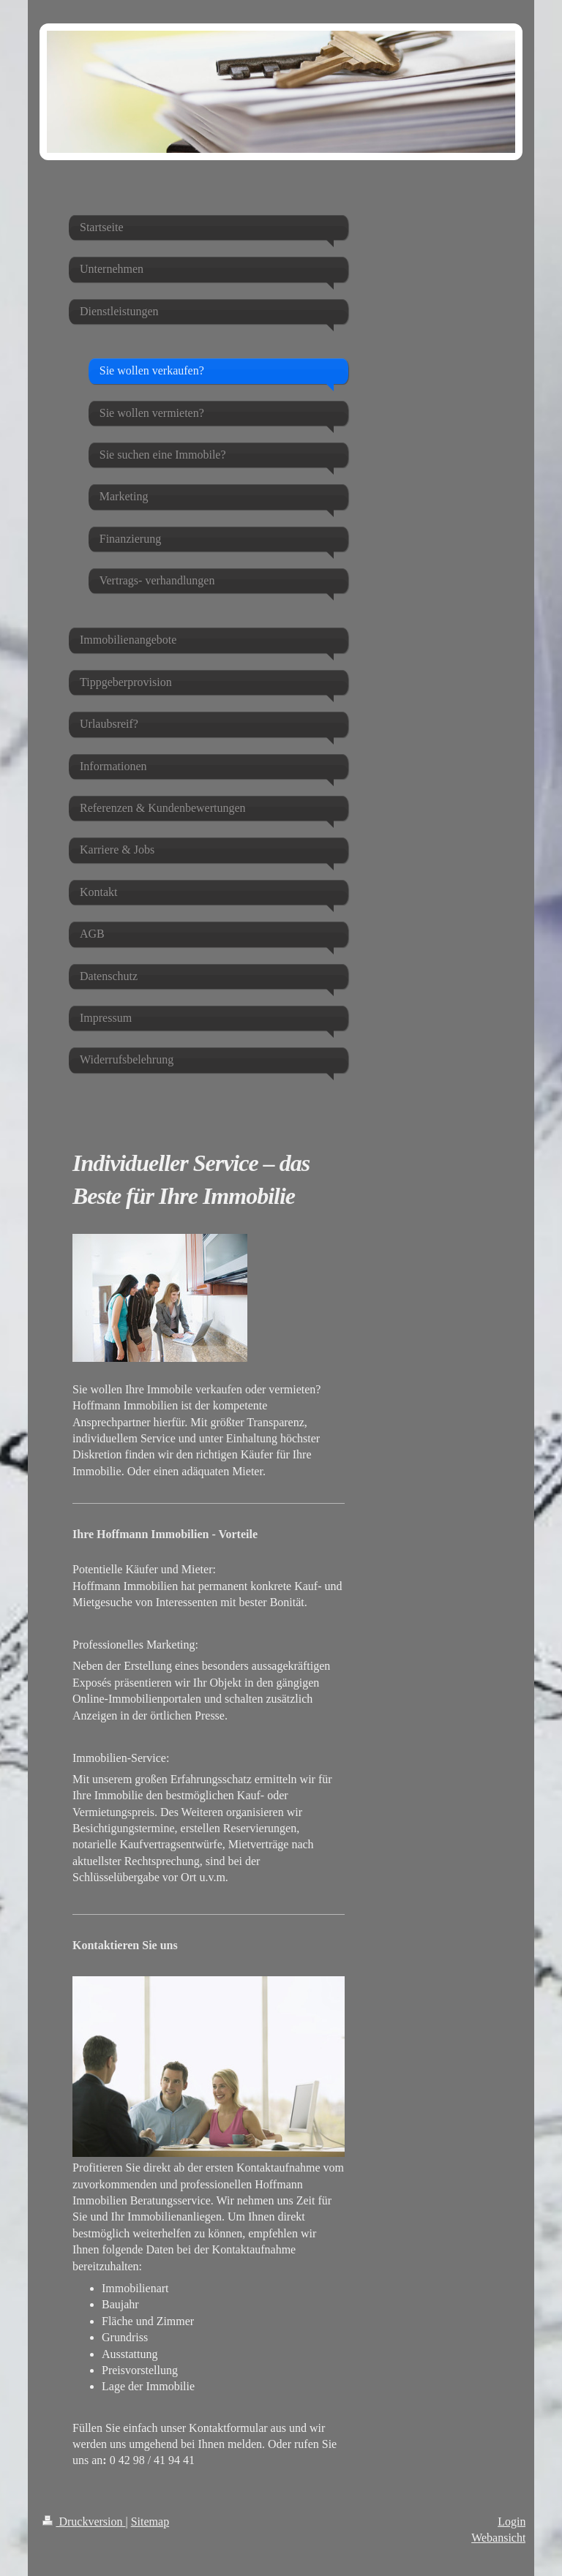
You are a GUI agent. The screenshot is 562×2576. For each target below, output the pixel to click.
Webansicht (498, 2537)
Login (511, 2521)
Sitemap (150, 2521)
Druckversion (83, 2521)
